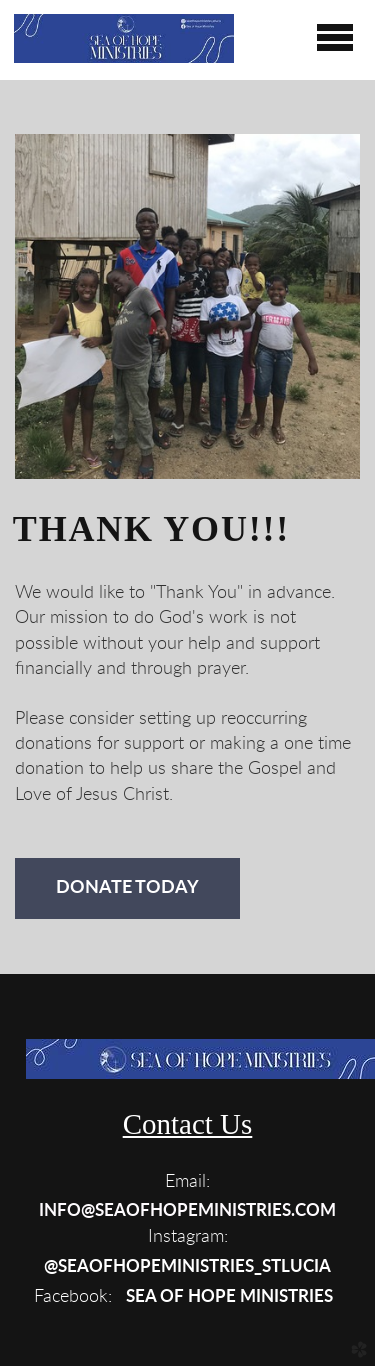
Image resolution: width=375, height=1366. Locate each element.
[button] (187, 1210)
